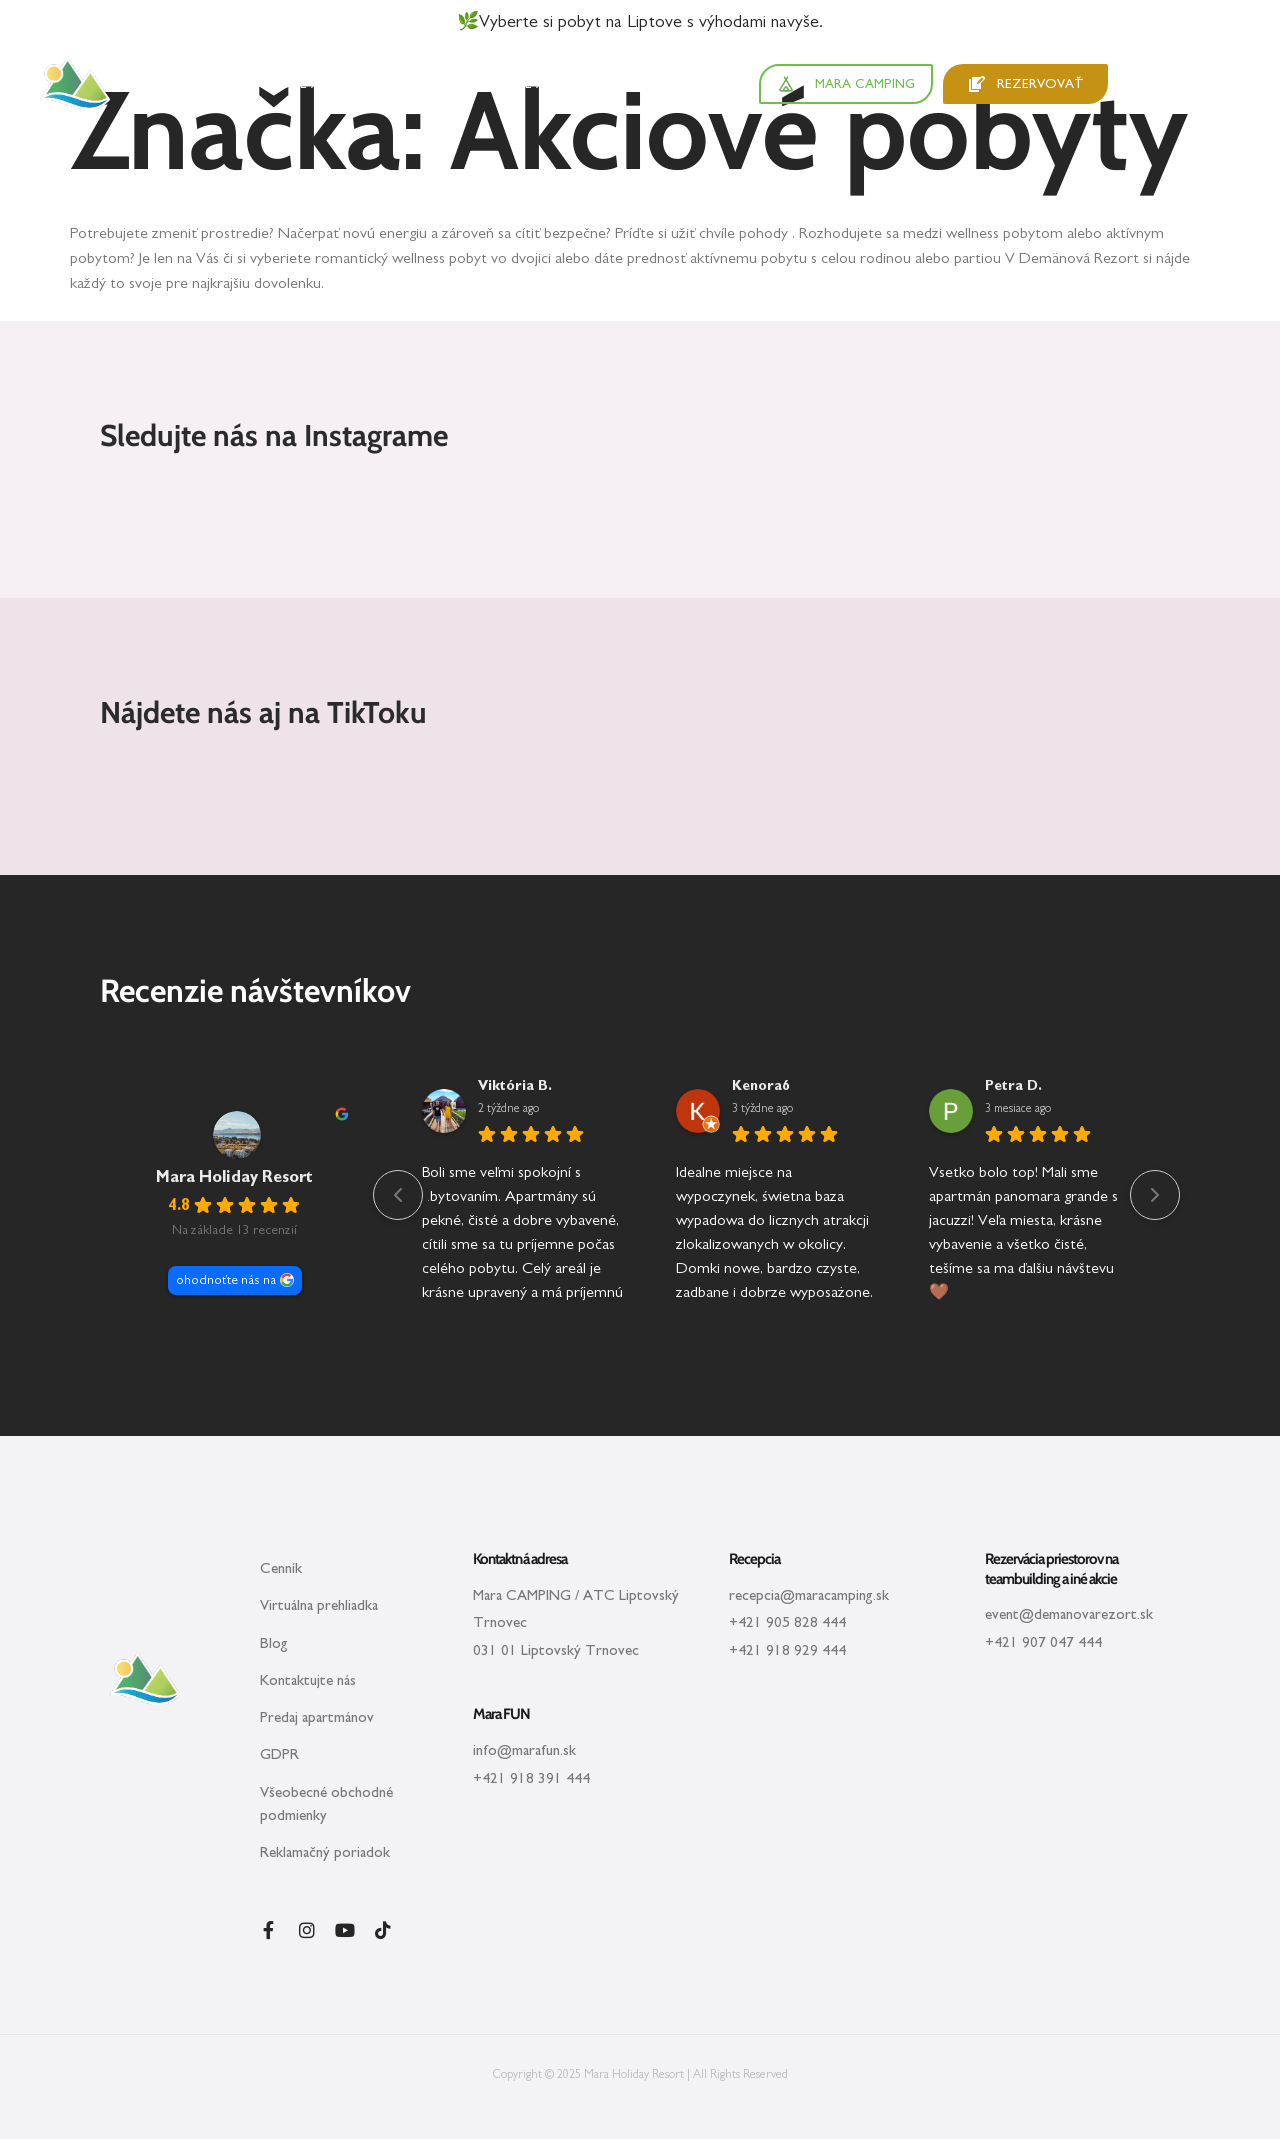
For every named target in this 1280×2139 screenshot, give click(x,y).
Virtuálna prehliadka (319, 1605)
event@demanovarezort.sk (1069, 1614)
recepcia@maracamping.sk (809, 1595)
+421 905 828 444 (787, 1622)
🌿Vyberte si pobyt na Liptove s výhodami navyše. (640, 22)
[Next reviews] (1155, 1195)
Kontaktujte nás (308, 1680)
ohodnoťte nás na (226, 1280)
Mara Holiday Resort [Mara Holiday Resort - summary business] (234, 1177)
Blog (274, 1643)
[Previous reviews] (398, 1195)
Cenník (281, 1568)
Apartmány (201, 84)
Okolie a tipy (305, 84)
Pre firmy (662, 84)
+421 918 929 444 (787, 1650)
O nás (730, 84)
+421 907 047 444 (1043, 1642)
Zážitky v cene (423, 84)
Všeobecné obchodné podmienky (326, 1804)
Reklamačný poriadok (325, 1852)
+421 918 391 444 (531, 1778)
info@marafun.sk (524, 1750)
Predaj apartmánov (317, 1717)
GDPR (279, 1754)
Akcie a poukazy (554, 84)
